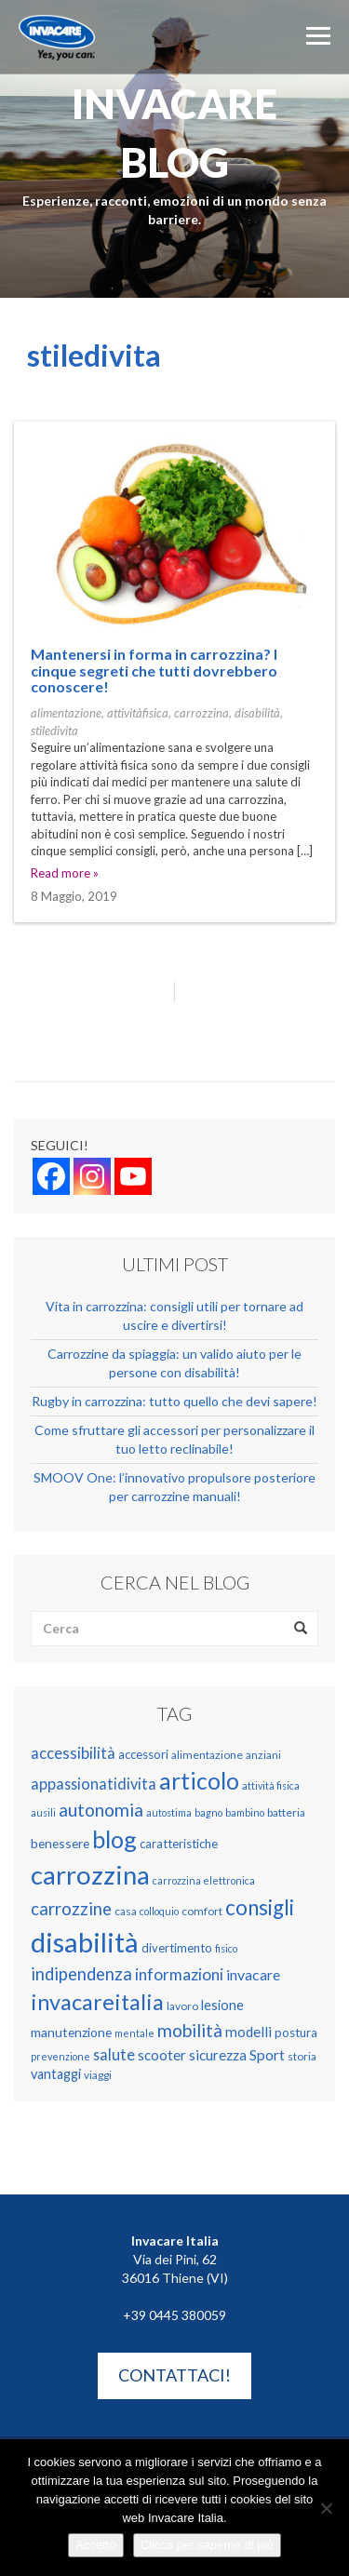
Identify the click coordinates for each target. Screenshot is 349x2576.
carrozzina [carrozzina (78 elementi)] (90, 1874)
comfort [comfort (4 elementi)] (201, 1911)
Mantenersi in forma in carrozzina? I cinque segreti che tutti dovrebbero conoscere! (154, 670)
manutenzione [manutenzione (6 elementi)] (71, 2032)
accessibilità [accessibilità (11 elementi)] (73, 1753)
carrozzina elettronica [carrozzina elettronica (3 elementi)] (204, 1880)
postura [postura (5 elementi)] (296, 2032)
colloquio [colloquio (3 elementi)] (159, 1911)
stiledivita (54, 730)
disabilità (257, 712)
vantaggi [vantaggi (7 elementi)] (56, 2074)
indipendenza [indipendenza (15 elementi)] (81, 1974)
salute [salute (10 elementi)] (114, 2054)
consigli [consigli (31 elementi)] (259, 1907)
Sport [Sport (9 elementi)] (267, 2054)
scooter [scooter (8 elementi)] (162, 2054)
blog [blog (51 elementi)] (114, 1839)
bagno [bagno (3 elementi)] (208, 1812)
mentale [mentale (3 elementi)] (134, 2033)
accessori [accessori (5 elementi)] (143, 1754)
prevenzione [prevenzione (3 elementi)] (60, 2056)
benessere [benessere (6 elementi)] (60, 1843)
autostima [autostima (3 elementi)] (169, 1812)
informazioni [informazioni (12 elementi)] (179, 1974)
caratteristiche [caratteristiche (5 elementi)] (179, 1843)
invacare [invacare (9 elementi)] (253, 1974)
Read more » (65, 872)
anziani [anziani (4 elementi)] (263, 1755)
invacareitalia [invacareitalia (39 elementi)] (97, 2002)
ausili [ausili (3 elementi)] (43, 1812)
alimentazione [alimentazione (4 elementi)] (207, 1755)
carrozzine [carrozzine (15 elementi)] (71, 1908)
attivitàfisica (137, 712)
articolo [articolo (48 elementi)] (199, 1780)
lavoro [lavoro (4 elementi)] (182, 2006)
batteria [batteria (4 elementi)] (286, 1812)
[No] (325, 2508)
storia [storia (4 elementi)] (302, 2056)
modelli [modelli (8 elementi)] (248, 2031)
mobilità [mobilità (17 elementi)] (189, 2030)
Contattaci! (174, 2375)
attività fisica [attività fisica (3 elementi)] (271, 1785)
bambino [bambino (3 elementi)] (244, 1812)
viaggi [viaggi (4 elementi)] (98, 2075)
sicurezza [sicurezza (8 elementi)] (218, 2054)
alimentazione (66, 712)
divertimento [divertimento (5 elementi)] (176, 1947)
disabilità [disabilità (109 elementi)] (85, 1941)
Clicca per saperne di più (207, 2545)
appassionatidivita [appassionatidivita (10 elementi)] (93, 1783)
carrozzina (201, 712)
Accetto (95, 2545)
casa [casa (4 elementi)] (125, 1911)
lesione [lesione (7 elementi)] (222, 2005)
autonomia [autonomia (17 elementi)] (101, 1809)
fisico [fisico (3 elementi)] (226, 1948)
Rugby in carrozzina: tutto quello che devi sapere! (174, 1401)
